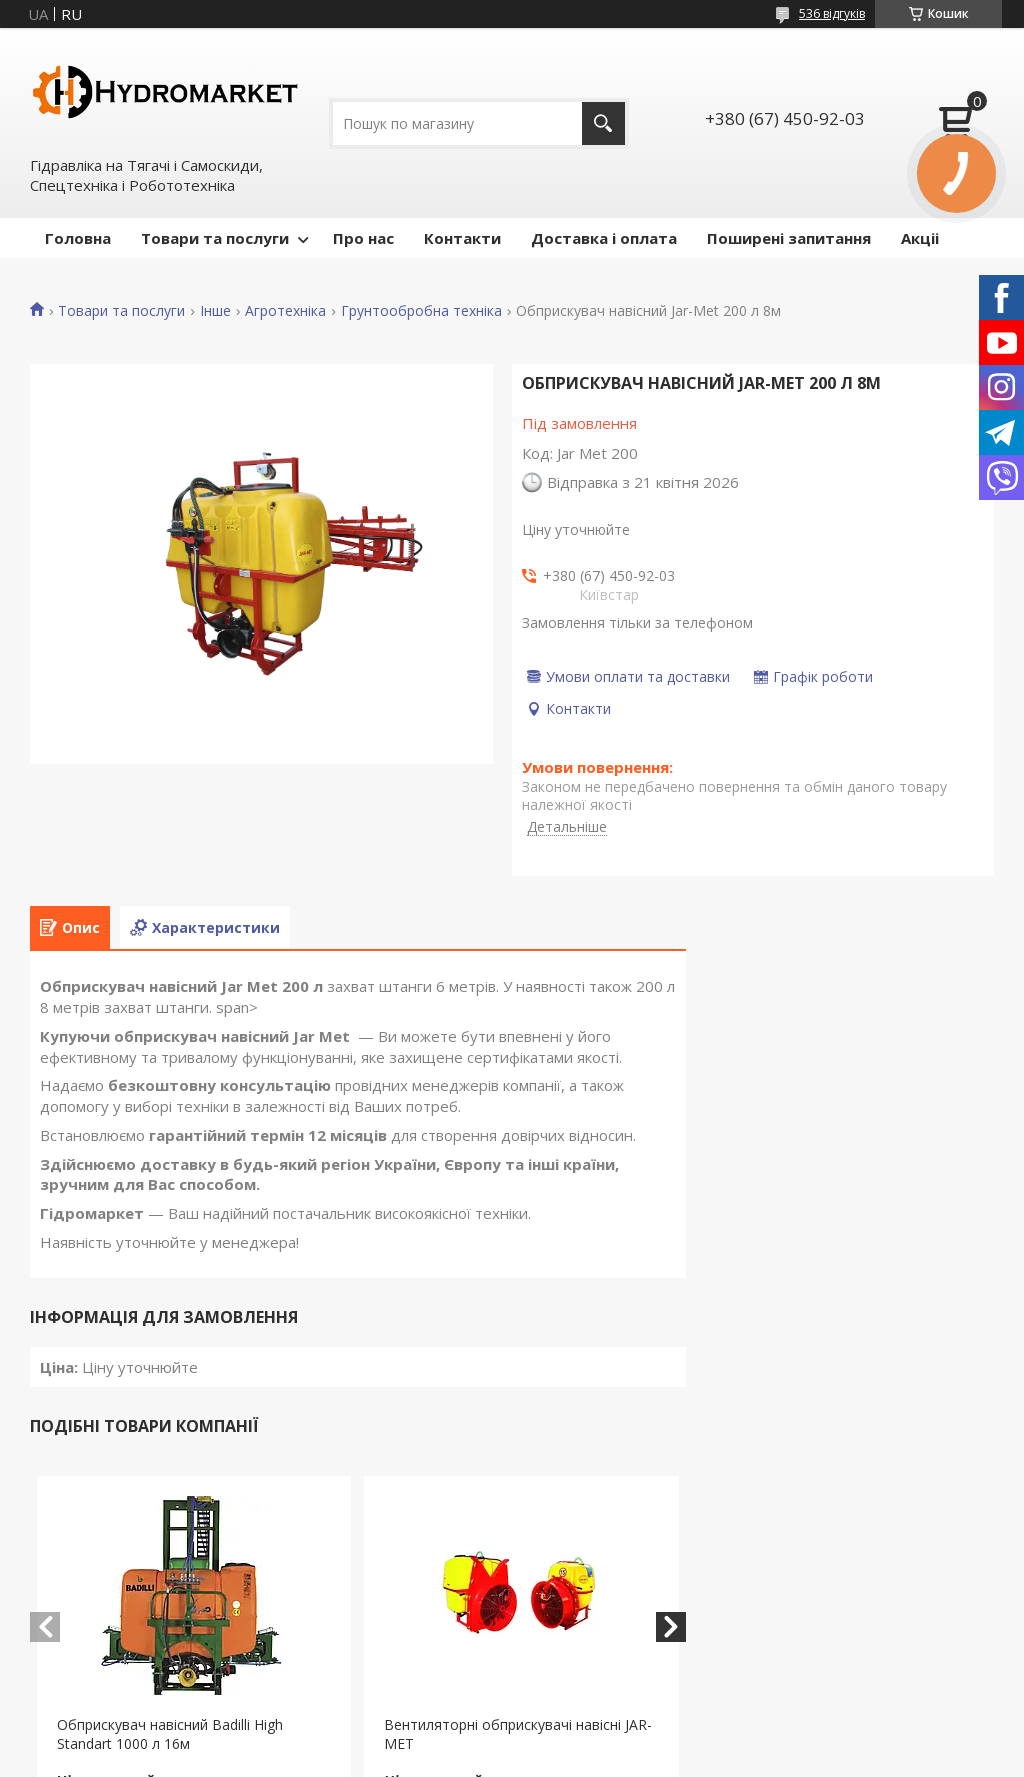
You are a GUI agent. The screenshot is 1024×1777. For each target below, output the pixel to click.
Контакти (462, 238)
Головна (78, 238)
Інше (215, 311)
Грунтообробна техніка (421, 311)
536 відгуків (832, 13)
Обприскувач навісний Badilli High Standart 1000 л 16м (170, 1734)
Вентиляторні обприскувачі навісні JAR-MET (518, 1734)
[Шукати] (603, 123)
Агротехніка (285, 311)
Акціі (920, 238)
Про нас (363, 238)
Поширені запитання (789, 238)
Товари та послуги (215, 238)
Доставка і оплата (604, 238)
